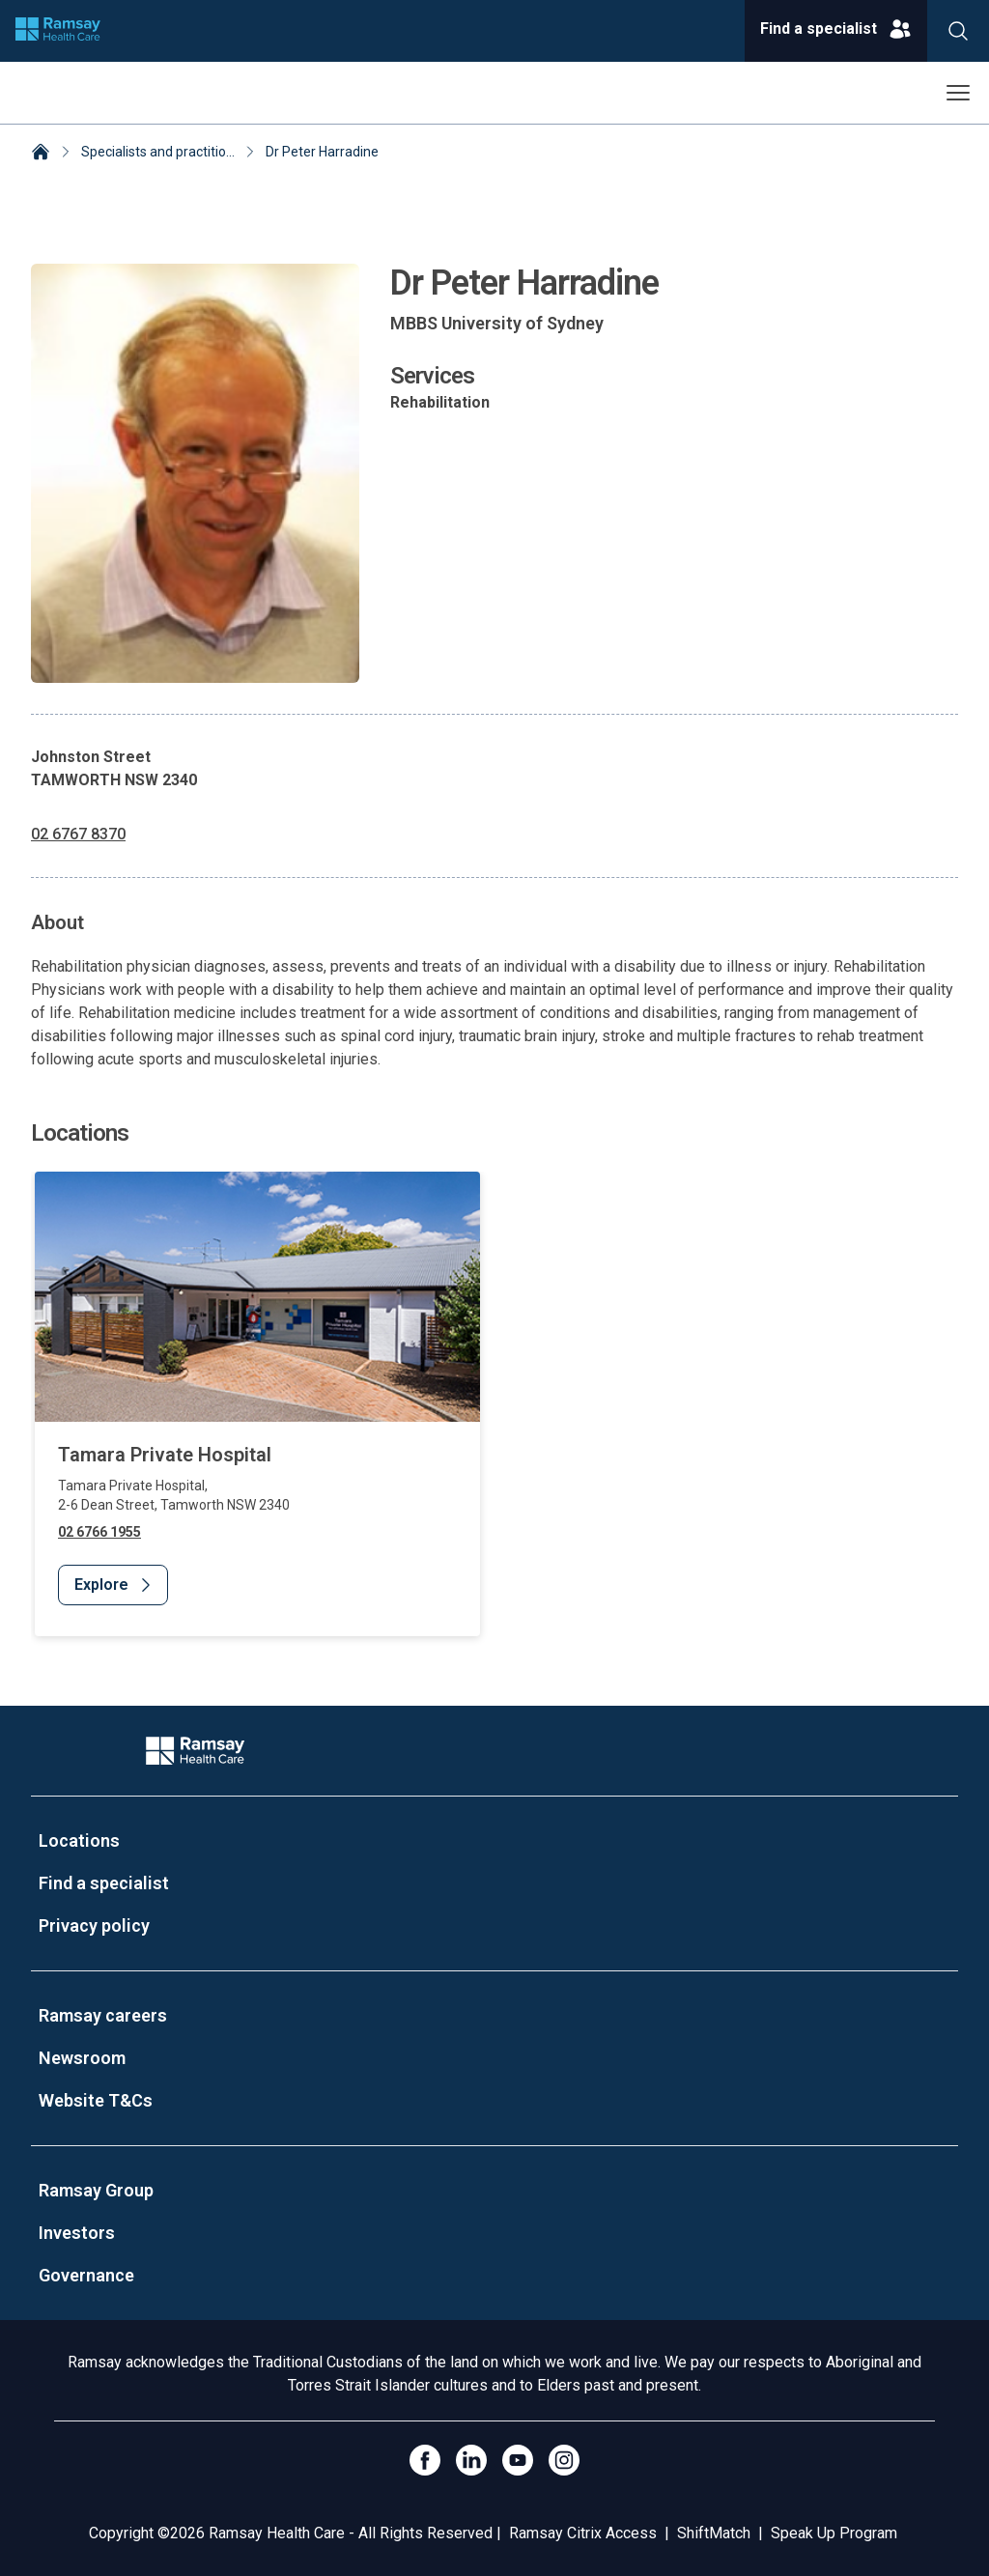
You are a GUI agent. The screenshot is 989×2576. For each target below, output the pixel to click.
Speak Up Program (834, 2533)
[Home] (40, 153)
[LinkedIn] (471, 2460)
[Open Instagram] (564, 2460)
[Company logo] (58, 31)
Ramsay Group (96, 2190)
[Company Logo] (195, 1751)
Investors (77, 2232)
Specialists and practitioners (167, 151)
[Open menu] (958, 93)
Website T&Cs (96, 2100)
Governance (86, 2275)
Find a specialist (104, 1883)
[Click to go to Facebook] (425, 2460)
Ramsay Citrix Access (583, 2533)
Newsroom (82, 2058)
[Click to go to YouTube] (517, 2460)
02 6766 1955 (99, 1532)
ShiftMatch (713, 2533)
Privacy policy (94, 1925)
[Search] (958, 31)
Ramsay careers (103, 2015)
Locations (79, 1840)
